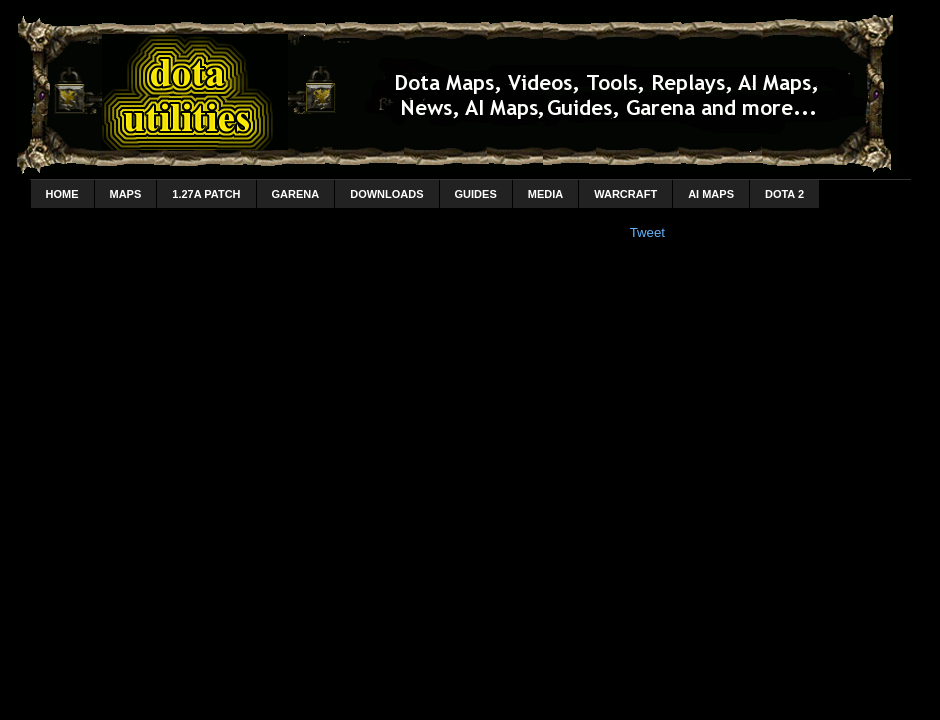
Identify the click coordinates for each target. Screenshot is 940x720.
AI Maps (711, 194)
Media (545, 194)
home (62, 194)
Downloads (386, 194)
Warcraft (625, 194)
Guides (476, 194)
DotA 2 (784, 194)
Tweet (647, 232)
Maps (126, 194)
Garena (296, 194)
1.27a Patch (206, 194)
